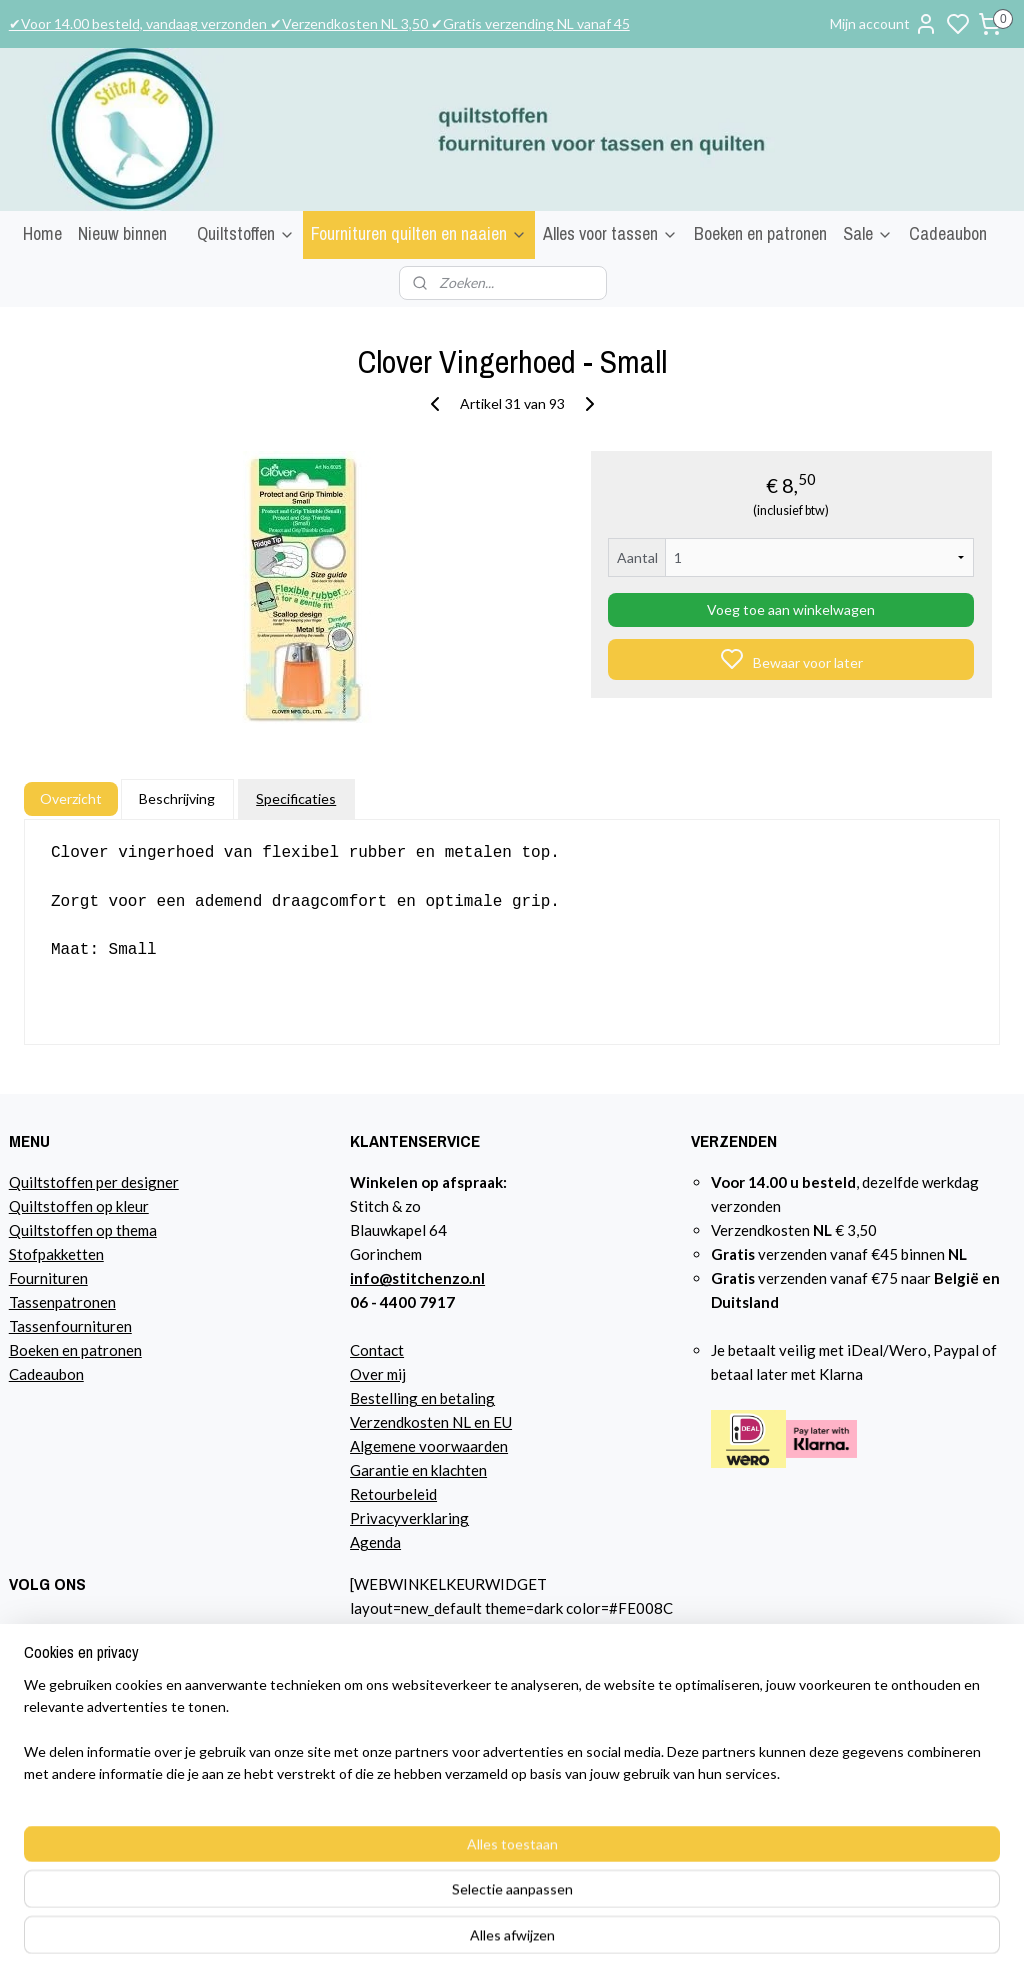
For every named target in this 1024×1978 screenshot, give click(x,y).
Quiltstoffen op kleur (79, 1206)
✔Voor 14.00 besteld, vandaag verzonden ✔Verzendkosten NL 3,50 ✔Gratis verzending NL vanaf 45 (319, 23)
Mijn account (884, 24)
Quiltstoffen (246, 233)
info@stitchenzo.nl (417, 1278)
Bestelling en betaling (422, 1398)
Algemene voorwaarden (429, 1446)
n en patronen (96, 1350)
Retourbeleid (393, 1494)
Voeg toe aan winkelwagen (791, 609)
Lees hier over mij (67, 1749)
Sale (868, 233)
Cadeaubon (948, 233)
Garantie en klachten (418, 1470)
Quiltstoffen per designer (94, 1182)
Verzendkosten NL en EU (431, 1422)
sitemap (696, 1941)
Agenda (375, 1542)
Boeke (30, 1350)
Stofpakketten (56, 1254)
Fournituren (48, 1278)
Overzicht (71, 798)
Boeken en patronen (760, 233)
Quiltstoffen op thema (83, 1230)
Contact (377, 1350)
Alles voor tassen (610, 233)
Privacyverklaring (409, 1518)
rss (732, 1941)
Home (42, 233)
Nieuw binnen (122, 233)
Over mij (378, 1374)
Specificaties (296, 798)
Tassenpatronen (62, 1302)
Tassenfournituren (70, 1326)
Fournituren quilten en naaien (419, 233)
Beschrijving (177, 798)
